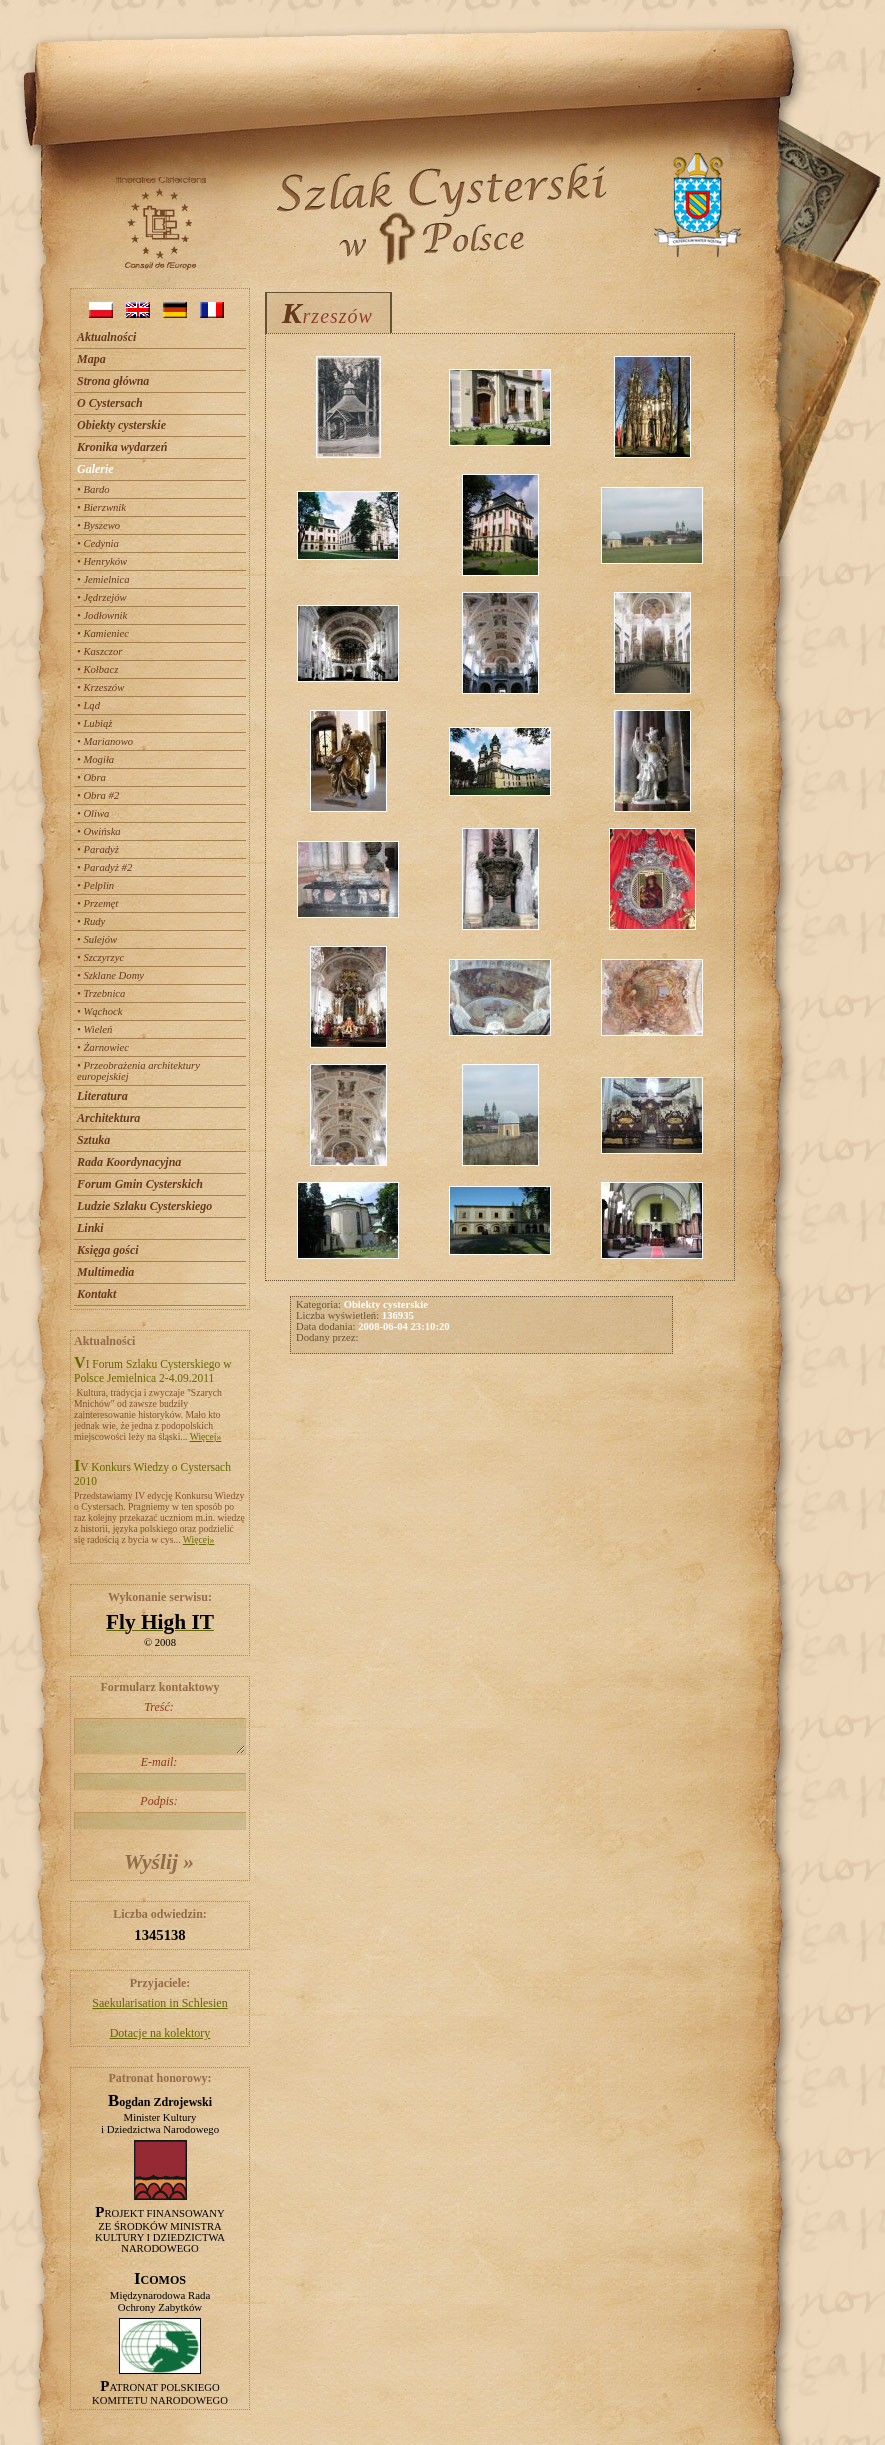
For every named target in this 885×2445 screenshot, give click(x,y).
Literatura (102, 1096)
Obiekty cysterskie (121, 425)
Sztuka (93, 1140)
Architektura (108, 1118)
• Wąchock (99, 1011)
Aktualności (106, 337)
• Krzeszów (100, 687)
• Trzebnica (101, 993)
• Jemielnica (103, 579)
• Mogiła (95, 759)
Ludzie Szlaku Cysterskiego (144, 1206)
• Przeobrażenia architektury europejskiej (138, 1071)
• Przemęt (97, 903)
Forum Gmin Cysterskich (140, 1184)
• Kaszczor (99, 651)
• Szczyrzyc (100, 957)
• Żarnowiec (103, 1047)
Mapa (91, 359)
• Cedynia (98, 543)
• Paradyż (98, 849)
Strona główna (113, 381)
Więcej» (206, 1436)
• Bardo (93, 489)
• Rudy (91, 921)
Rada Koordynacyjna (129, 1162)
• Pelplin (95, 885)
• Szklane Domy (110, 975)
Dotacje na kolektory (160, 2033)
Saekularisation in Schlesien (159, 2003)
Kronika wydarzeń (122, 447)
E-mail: (159, 1773)
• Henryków (102, 561)
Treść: (159, 1727)
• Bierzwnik (101, 507)
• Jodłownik (102, 615)
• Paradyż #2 (104, 867)
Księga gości (108, 1250)
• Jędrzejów (102, 597)
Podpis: (159, 1812)
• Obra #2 (98, 795)
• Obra (91, 777)
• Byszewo (98, 525)
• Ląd (88, 705)
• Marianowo (105, 741)
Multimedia (105, 1272)
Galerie (95, 469)
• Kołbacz (97, 669)
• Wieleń (94, 1029)
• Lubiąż (94, 723)
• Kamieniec (103, 633)
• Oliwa (93, 813)
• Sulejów (97, 939)
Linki (90, 1228)
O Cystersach (110, 403)
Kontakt (96, 1294)
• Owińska (99, 831)
